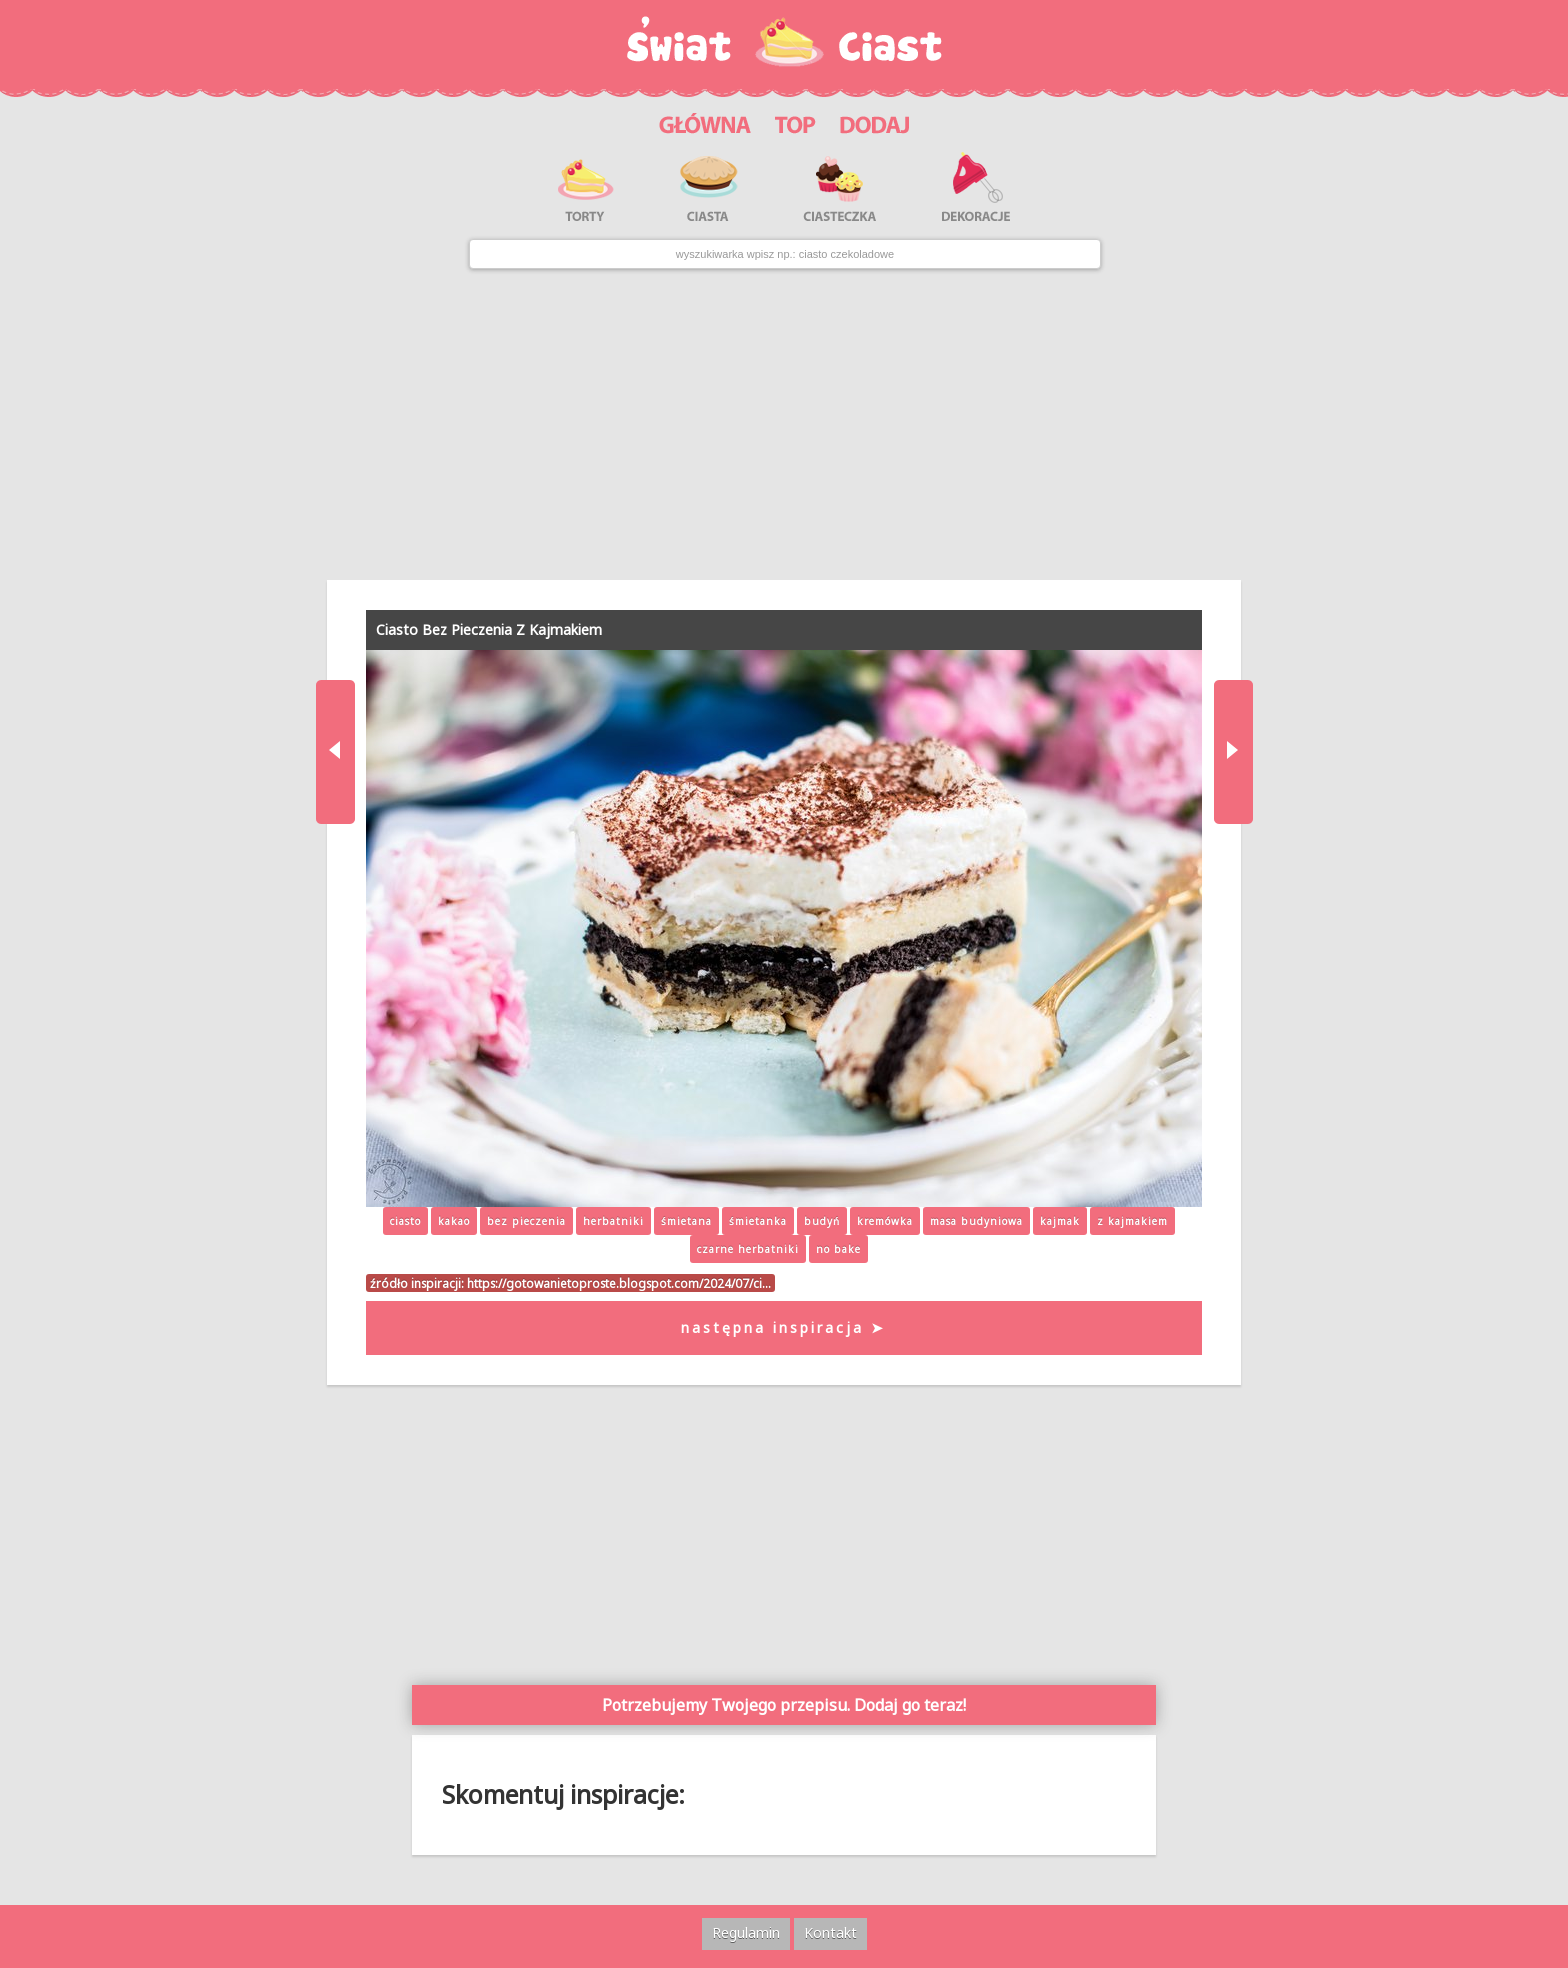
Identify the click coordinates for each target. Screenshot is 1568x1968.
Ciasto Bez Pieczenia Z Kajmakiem (489, 629)
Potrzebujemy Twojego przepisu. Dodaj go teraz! (784, 1705)
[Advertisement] (784, 424)
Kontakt (830, 1932)
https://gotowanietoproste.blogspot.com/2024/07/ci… (619, 1283)
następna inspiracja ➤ (783, 1327)
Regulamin (746, 1932)
